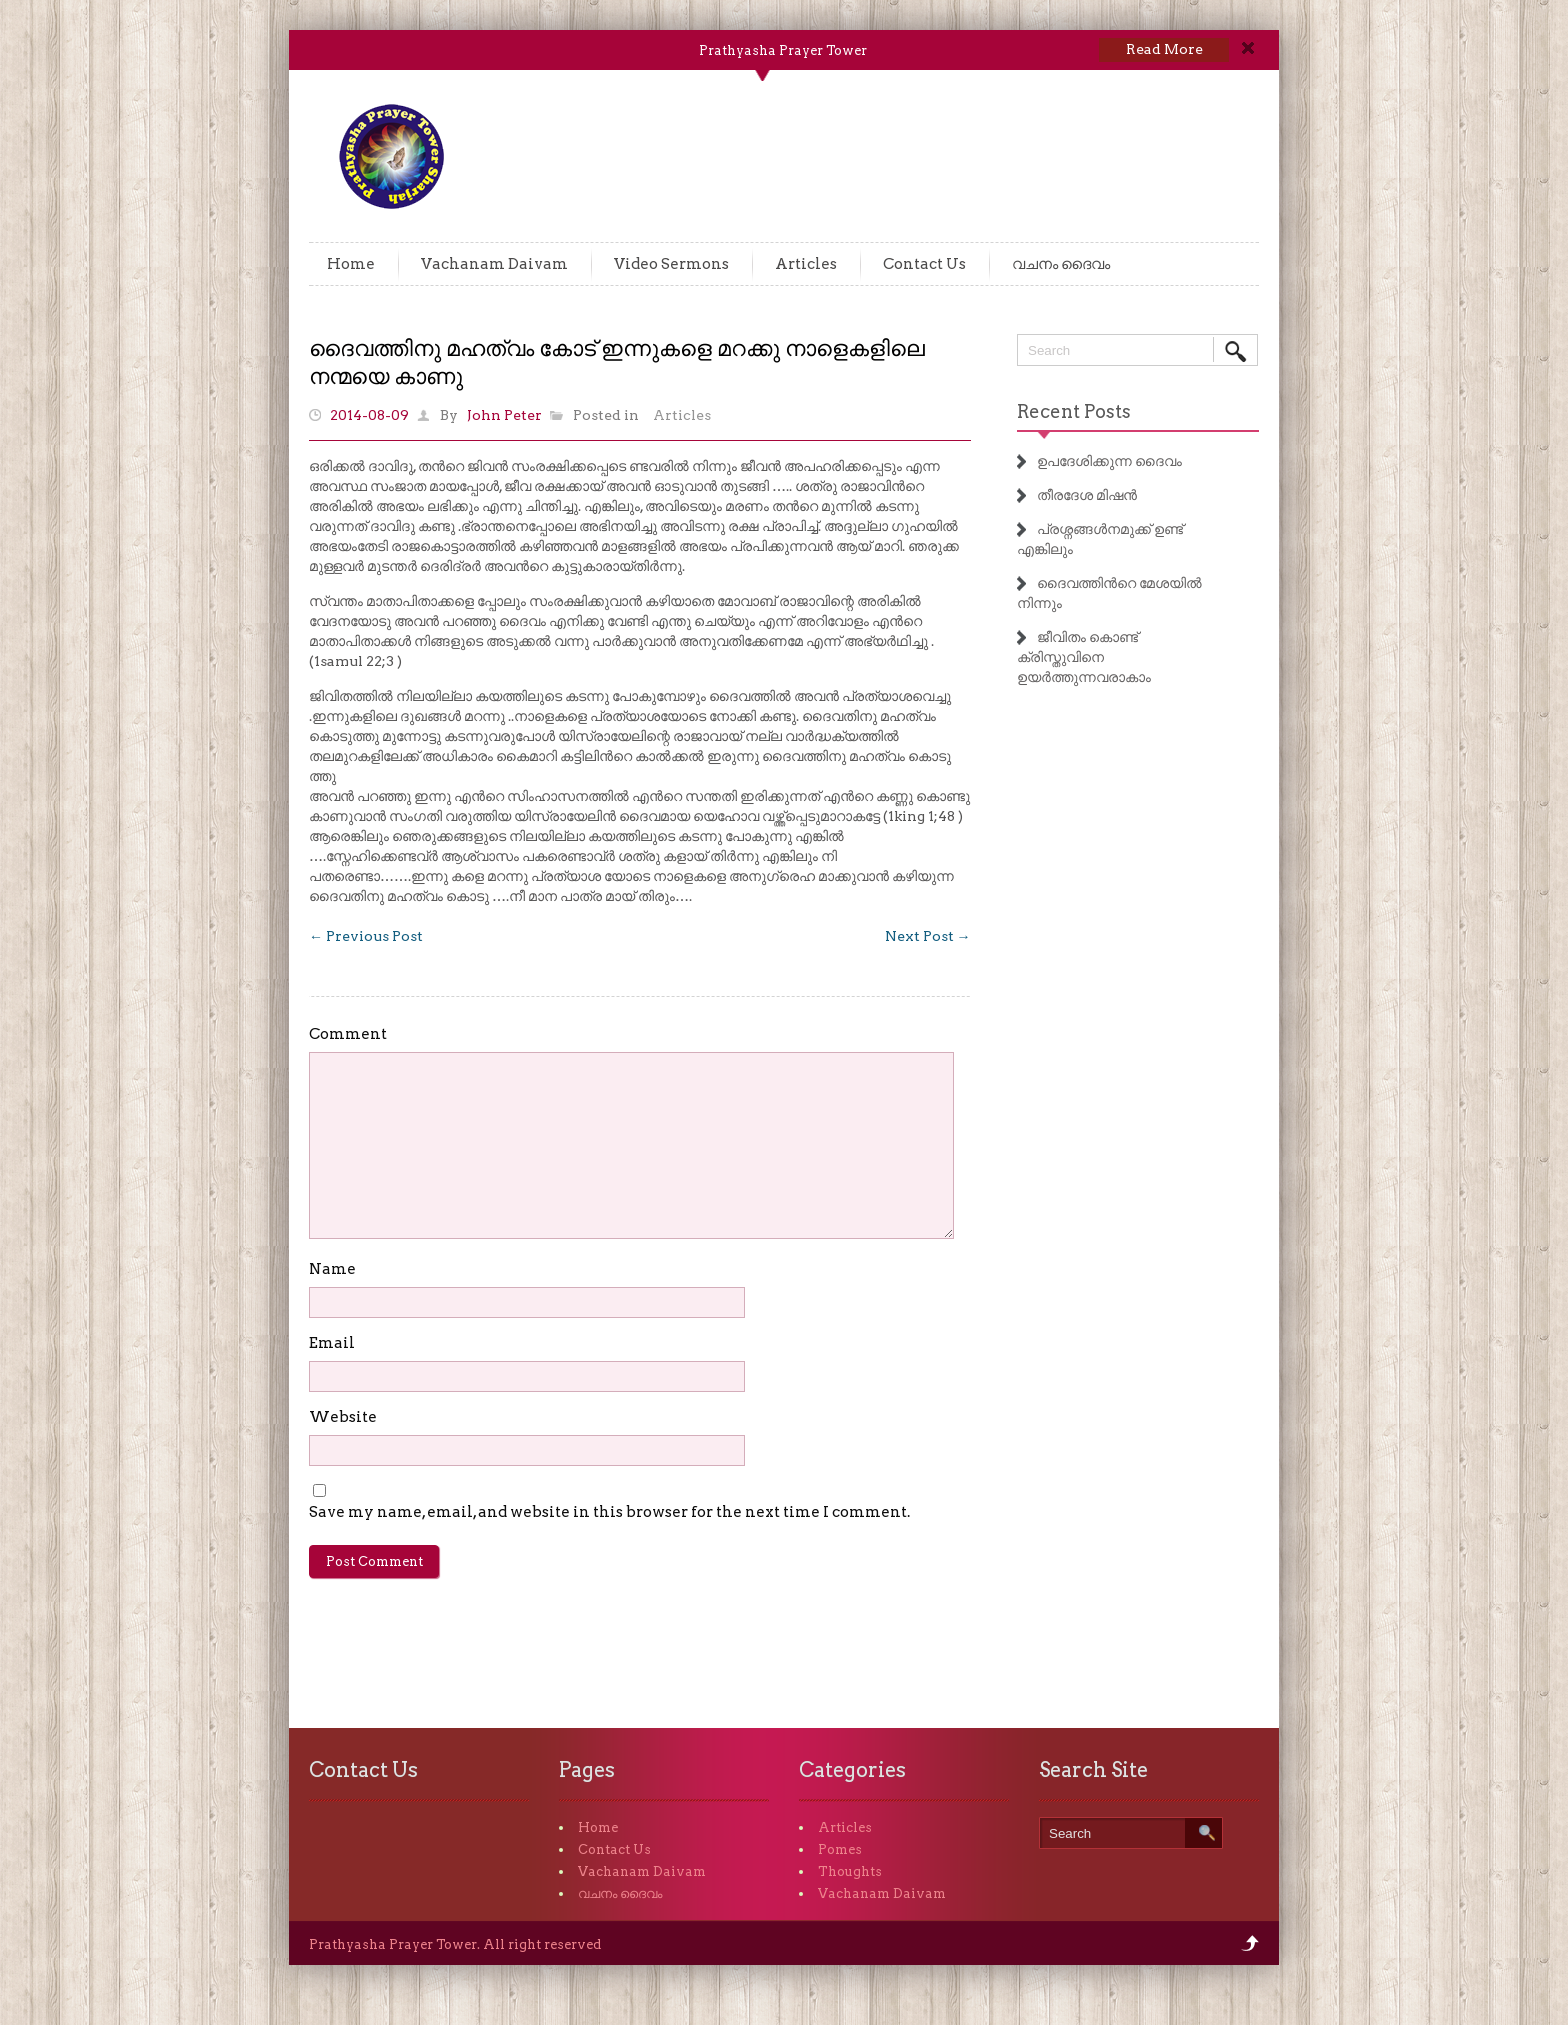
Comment (348, 1034)
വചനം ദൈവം (1061, 264)
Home (351, 264)
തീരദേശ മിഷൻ (1087, 495)
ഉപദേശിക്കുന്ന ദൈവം (1109, 461)
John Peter (504, 415)
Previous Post (366, 936)
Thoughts (850, 1871)
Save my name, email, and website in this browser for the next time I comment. (609, 1512)
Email (332, 1343)
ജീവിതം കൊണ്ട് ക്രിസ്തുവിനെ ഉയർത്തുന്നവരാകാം (1084, 657)
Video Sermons (671, 264)
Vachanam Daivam (494, 264)
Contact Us (924, 264)
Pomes (840, 1849)
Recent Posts (1074, 411)
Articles (806, 264)
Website (343, 1417)
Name (332, 1269)
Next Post (928, 936)
